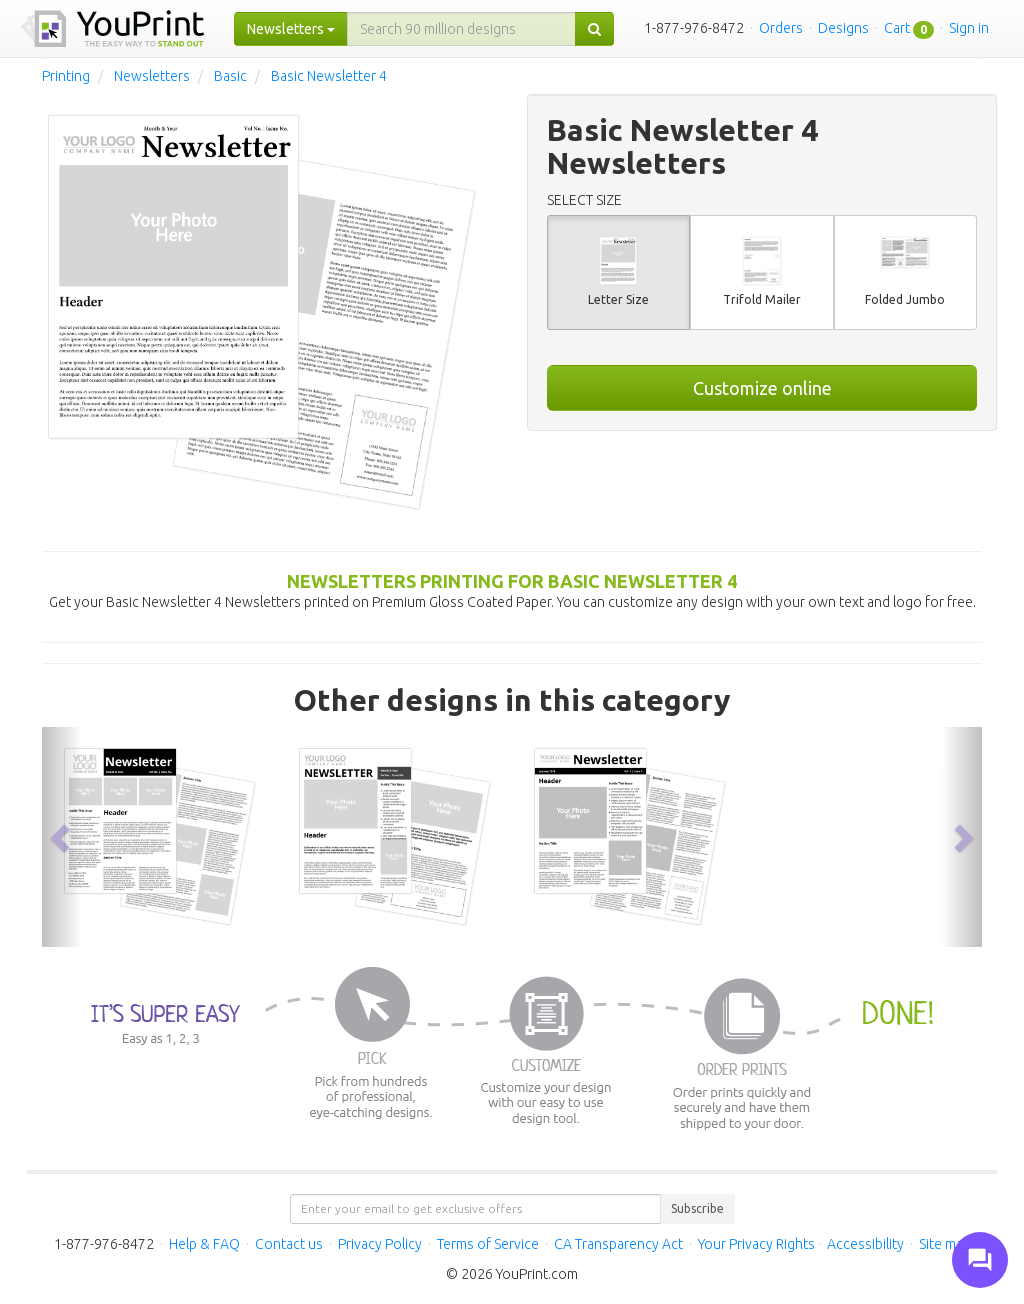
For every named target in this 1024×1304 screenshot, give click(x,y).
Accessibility (865, 1244)
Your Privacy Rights (756, 1244)
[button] (62, 837)
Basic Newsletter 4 (329, 76)
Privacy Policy (380, 1244)
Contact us (289, 1244)
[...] (461, 29)
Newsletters (152, 76)
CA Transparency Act (618, 1244)
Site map (945, 1244)
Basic (230, 76)
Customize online (762, 388)
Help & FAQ (204, 1244)
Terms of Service (488, 1244)
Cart (897, 28)
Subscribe (697, 1208)
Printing (66, 76)
